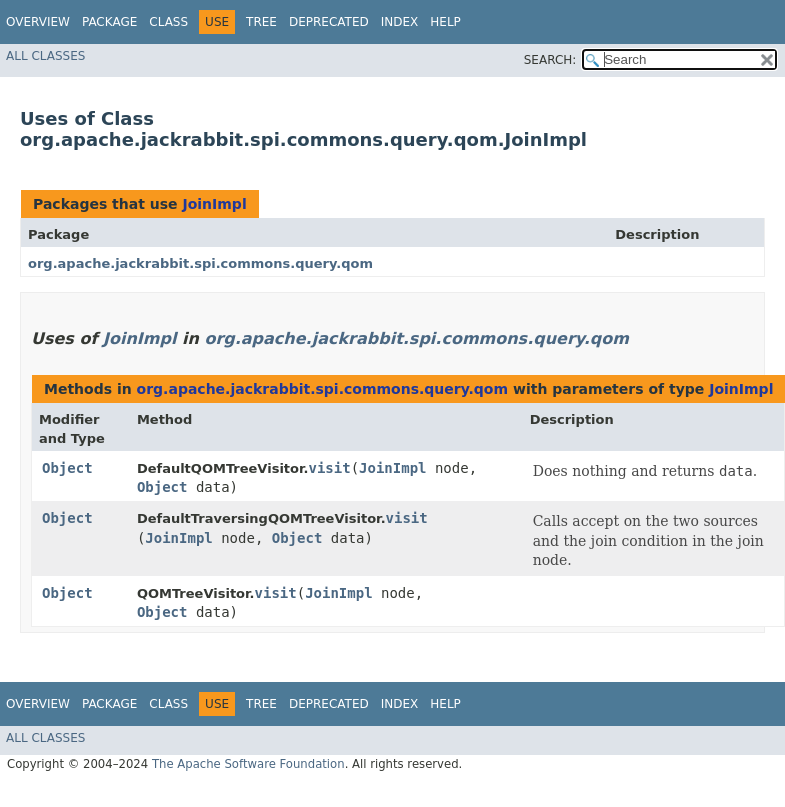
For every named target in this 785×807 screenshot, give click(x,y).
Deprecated (329, 22)
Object (67, 468)
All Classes (45, 56)
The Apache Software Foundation (248, 764)
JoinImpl (214, 204)
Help (445, 22)
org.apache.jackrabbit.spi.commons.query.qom (200, 263)
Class (168, 22)
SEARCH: (550, 60)
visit (329, 468)
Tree (261, 22)
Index (400, 22)
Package (109, 22)
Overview (38, 22)
